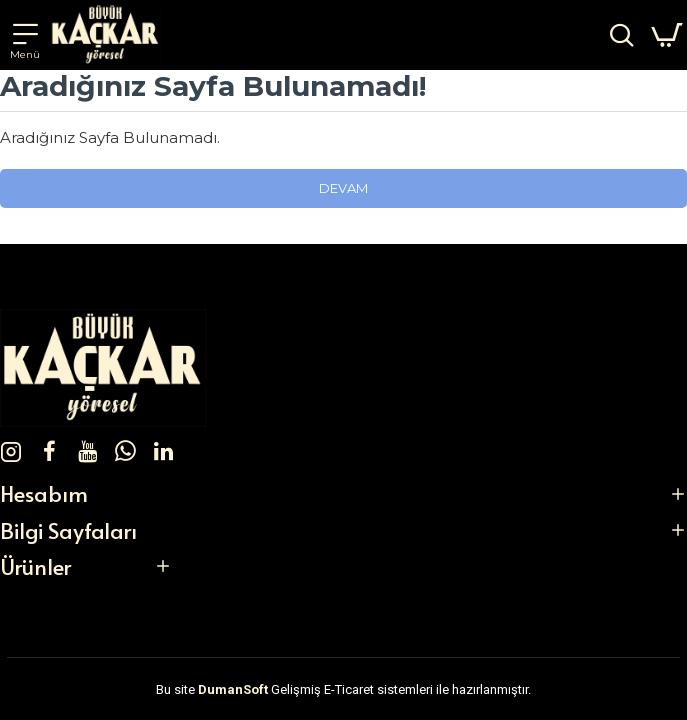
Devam (343, 188)
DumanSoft (233, 689)
